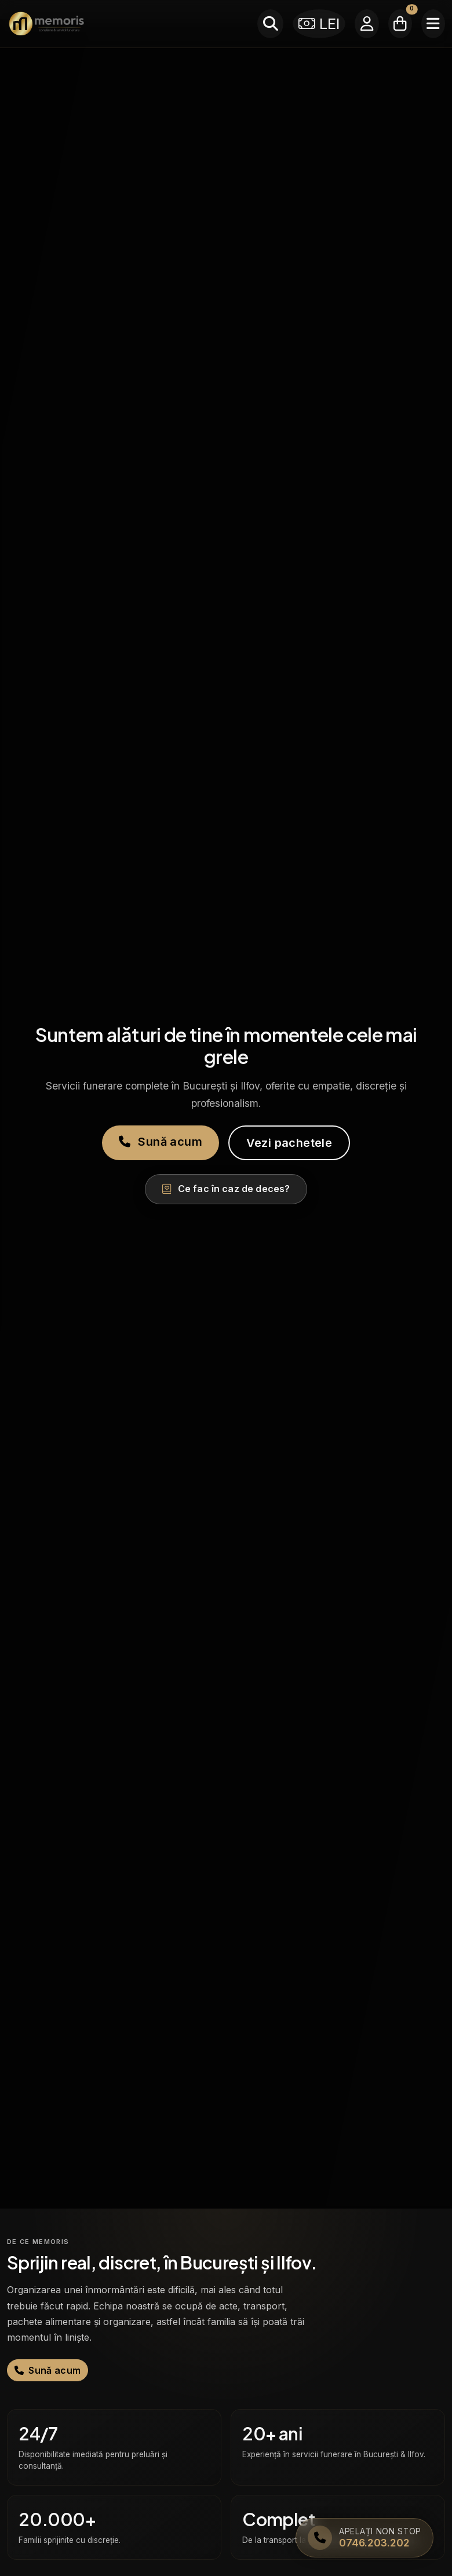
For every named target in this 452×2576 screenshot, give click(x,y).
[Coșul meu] (400, 23)
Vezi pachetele (289, 1143)
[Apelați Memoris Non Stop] (364, 2537)
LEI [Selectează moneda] (319, 23)
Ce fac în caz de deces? (226, 1188)
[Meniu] (433, 23)
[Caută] (270, 23)
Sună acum (160, 1142)
